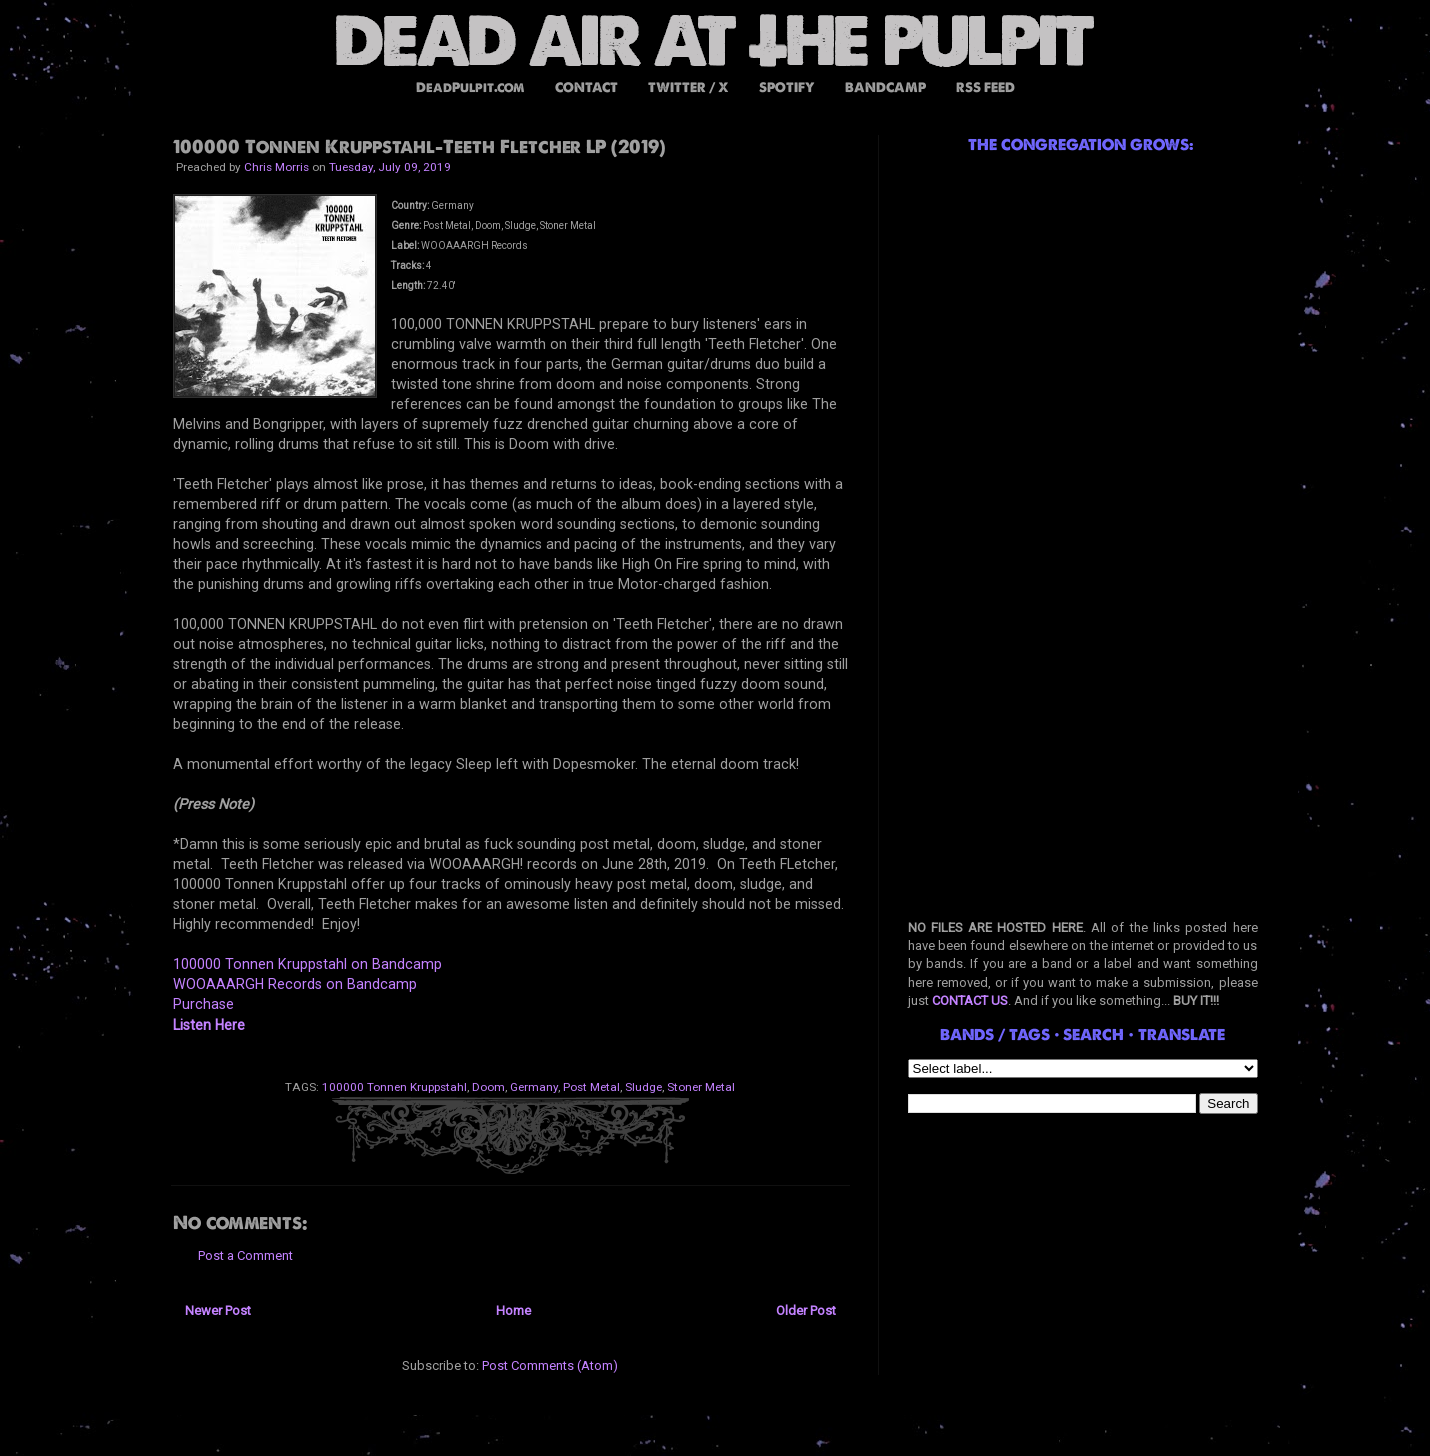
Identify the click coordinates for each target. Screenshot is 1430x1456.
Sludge (643, 1087)
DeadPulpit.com (470, 87)
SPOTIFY (787, 87)
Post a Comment (245, 1255)
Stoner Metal (701, 1087)
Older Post (806, 1310)
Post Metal (591, 1087)
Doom (488, 1087)
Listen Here (209, 1025)
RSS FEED (985, 87)
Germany (534, 1087)
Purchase (203, 1004)
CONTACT (586, 87)
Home (513, 1310)
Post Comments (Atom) (550, 1365)
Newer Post (218, 1310)
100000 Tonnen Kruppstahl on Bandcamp (307, 964)
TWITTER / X (688, 87)
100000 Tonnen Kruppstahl (394, 1087)
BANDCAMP (885, 87)
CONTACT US (970, 1000)
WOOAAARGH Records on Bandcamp (295, 984)
